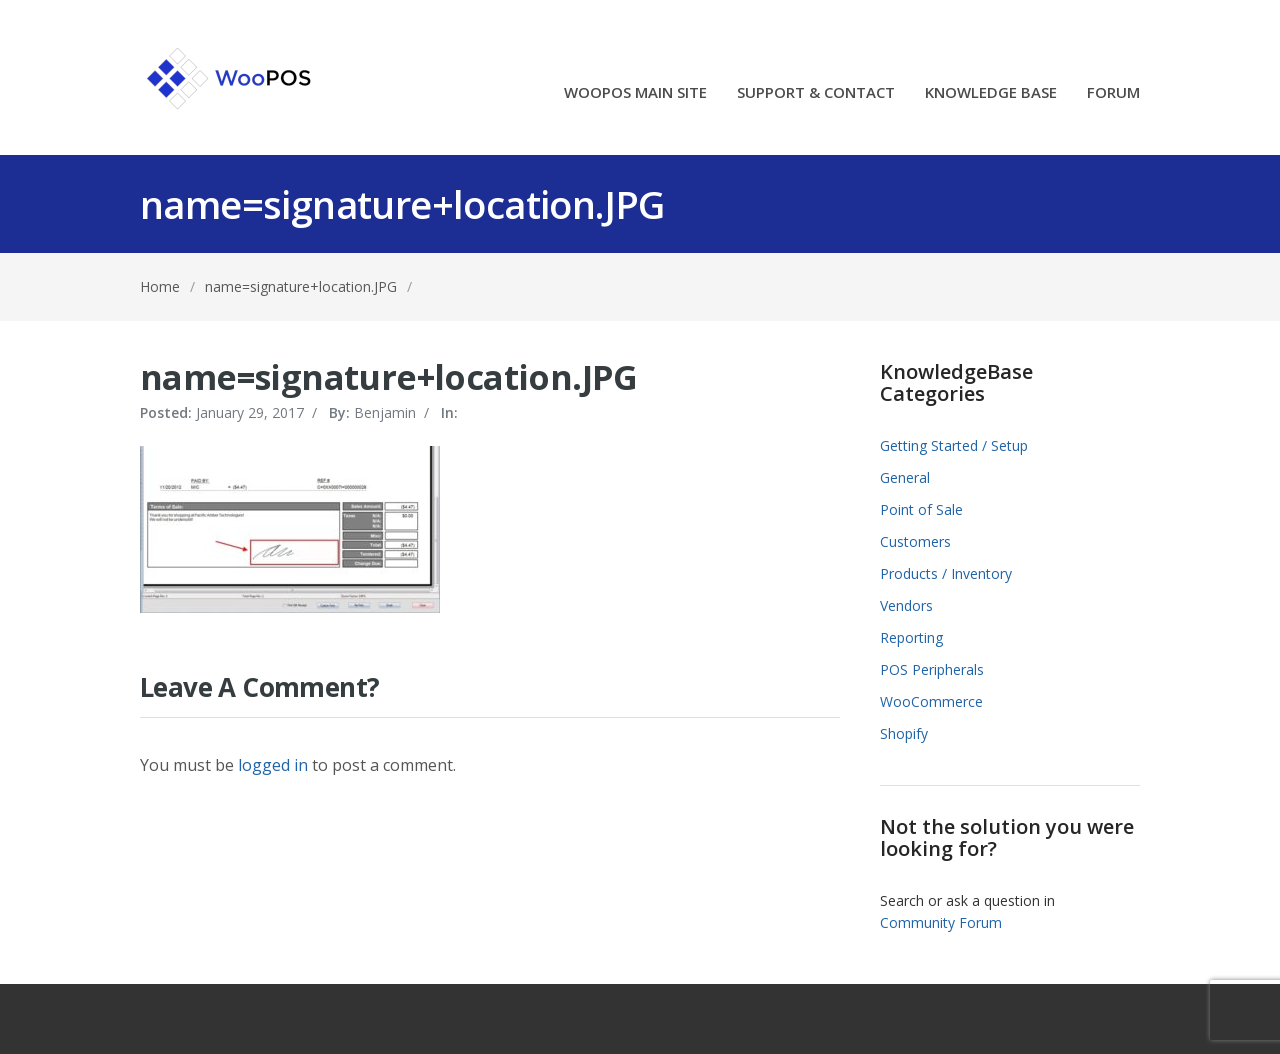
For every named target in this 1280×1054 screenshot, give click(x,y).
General (905, 477)
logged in (273, 765)
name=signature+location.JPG (301, 286)
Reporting (911, 637)
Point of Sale (921, 509)
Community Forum (941, 922)
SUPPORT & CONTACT (816, 93)
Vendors (906, 605)
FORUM (1113, 93)
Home (160, 286)
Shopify (904, 733)
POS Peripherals (932, 669)
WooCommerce (931, 701)
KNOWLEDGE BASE (991, 93)
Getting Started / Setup (954, 445)
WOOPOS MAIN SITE (635, 93)
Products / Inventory (946, 573)
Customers (915, 541)
